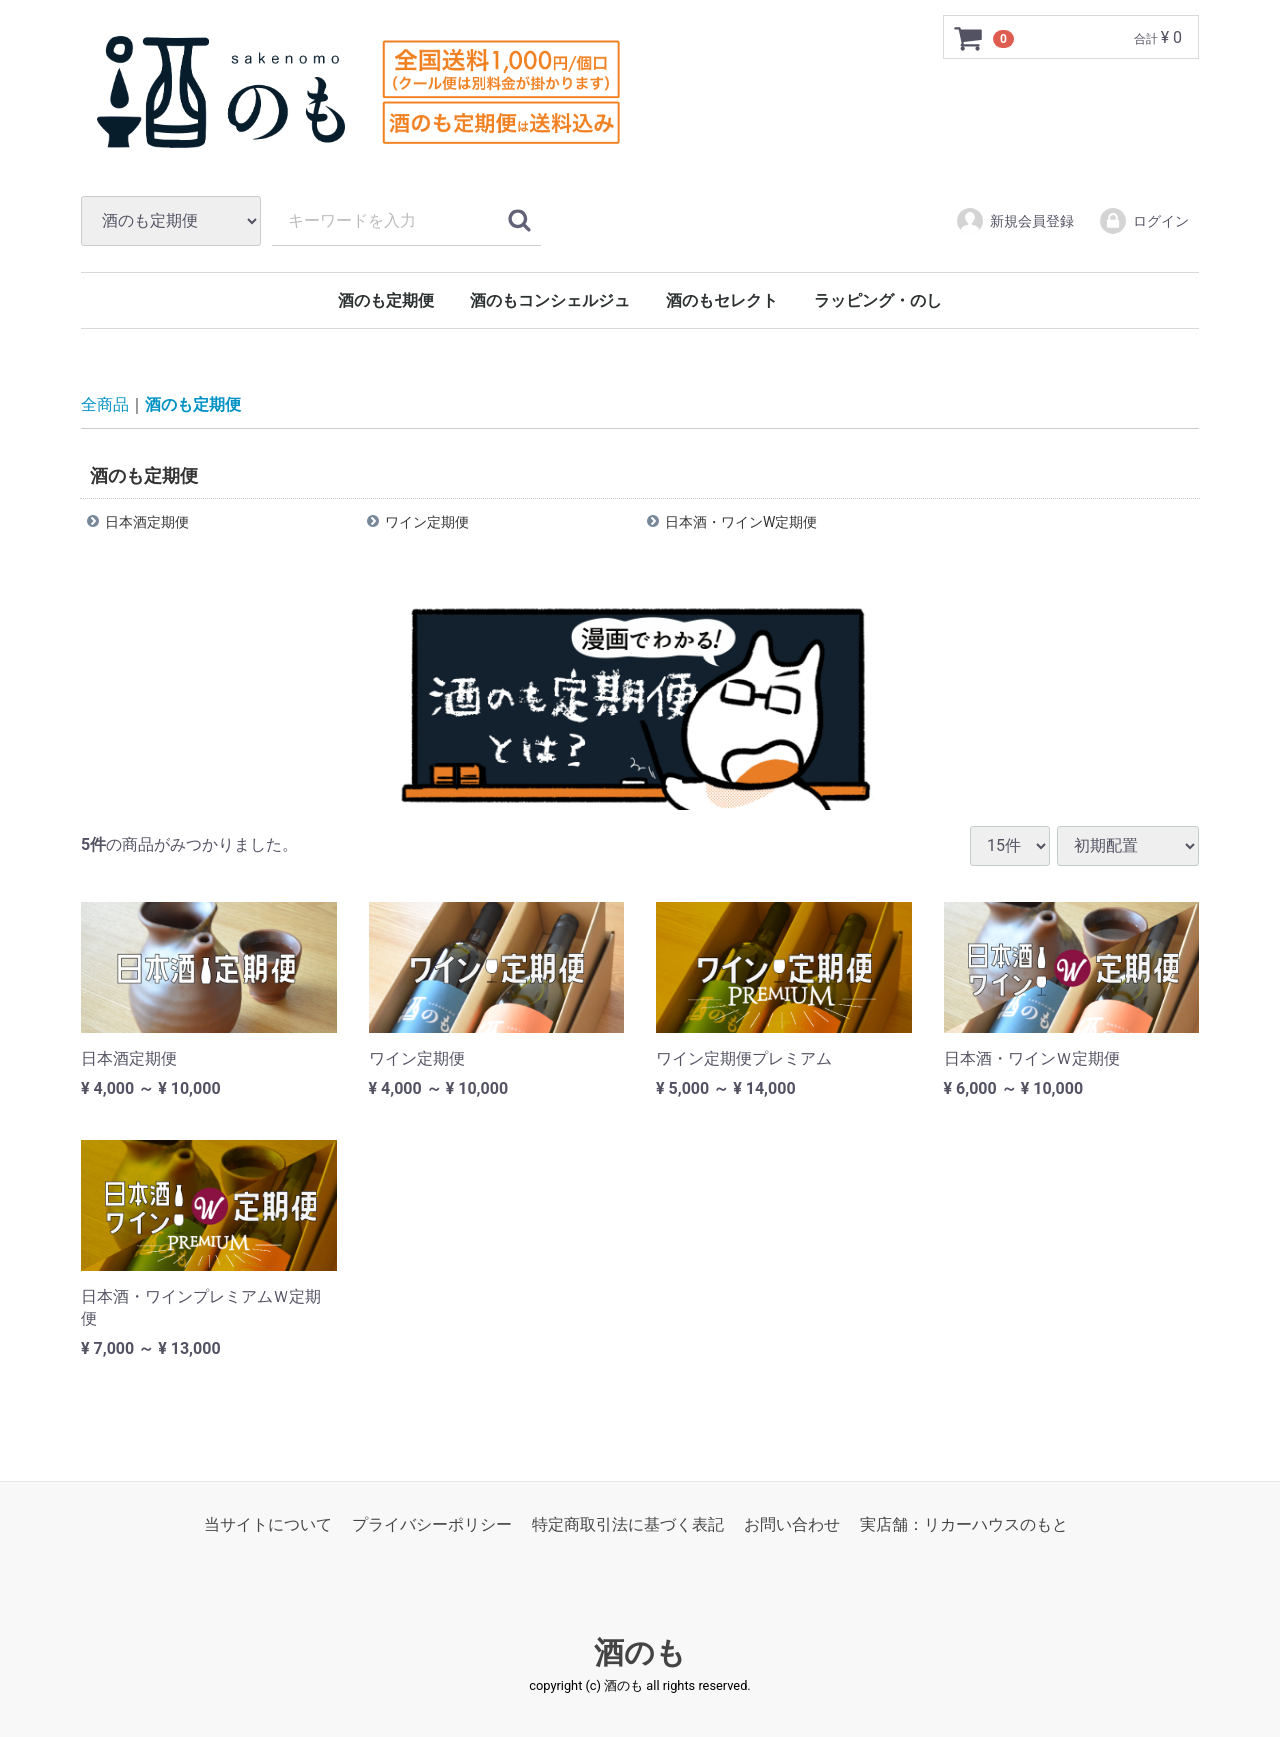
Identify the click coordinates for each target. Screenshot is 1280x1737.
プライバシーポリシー (432, 1524)
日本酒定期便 (147, 522)
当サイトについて (268, 1524)
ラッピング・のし (878, 300)
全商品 (105, 404)
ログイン (1143, 221)
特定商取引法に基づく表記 (628, 1524)
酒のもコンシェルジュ (550, 300)
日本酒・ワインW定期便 (741, 522)
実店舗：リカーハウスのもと (964, 1524)
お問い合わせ (792, 1524)
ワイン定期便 (427, 522)
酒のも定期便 (386, 300)
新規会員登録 (1014, 221)
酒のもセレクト (722, 300)
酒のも (640, 1652)
